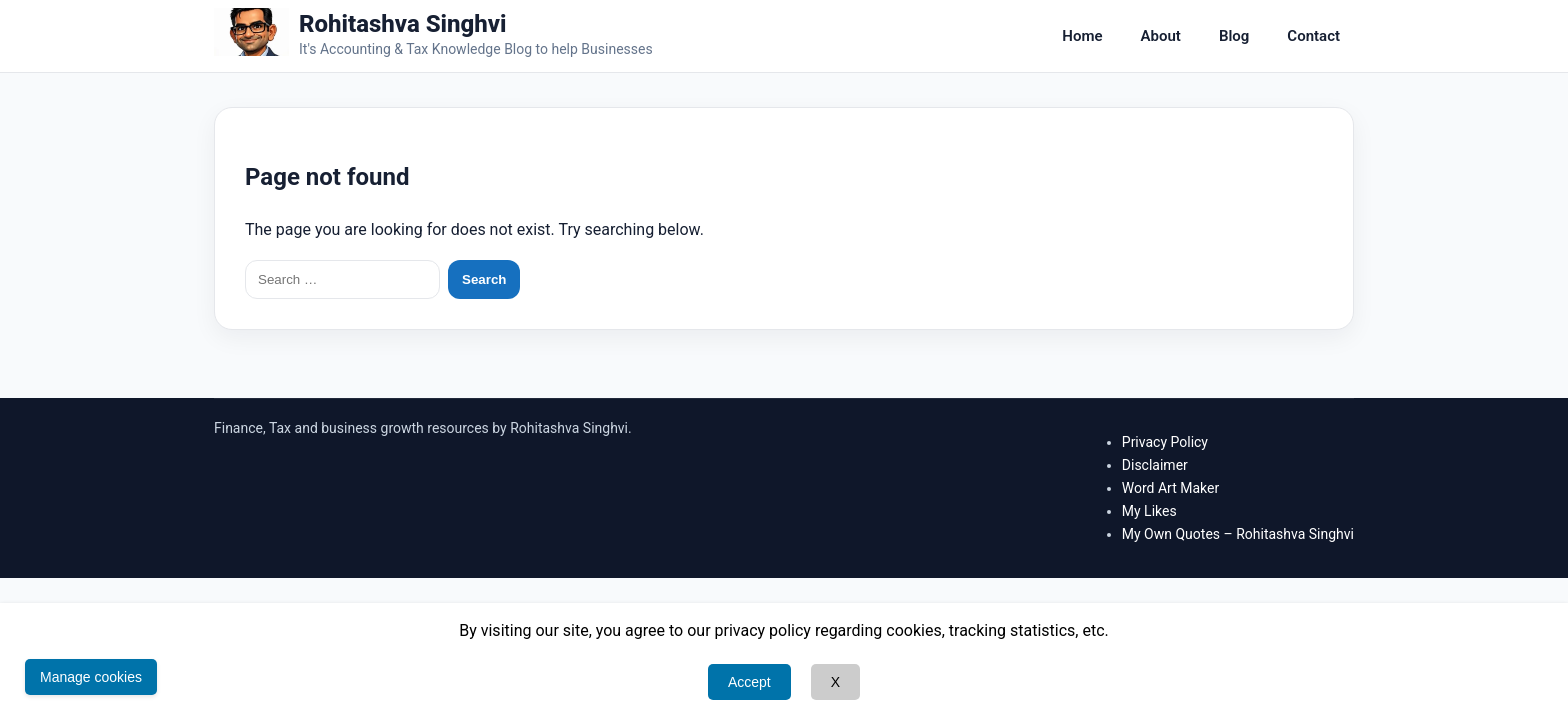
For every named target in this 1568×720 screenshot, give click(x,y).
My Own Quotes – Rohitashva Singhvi (1238, 534)
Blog (1234, 36)
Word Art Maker (1170, 488)
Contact (1313, 36)
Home (1082, 36)
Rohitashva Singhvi (403, 24)
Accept (749, 682)
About (1161, 36)
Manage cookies (91, 677)
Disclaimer (1155, 465)
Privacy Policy (1165, 442)
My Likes (1149, 511)
